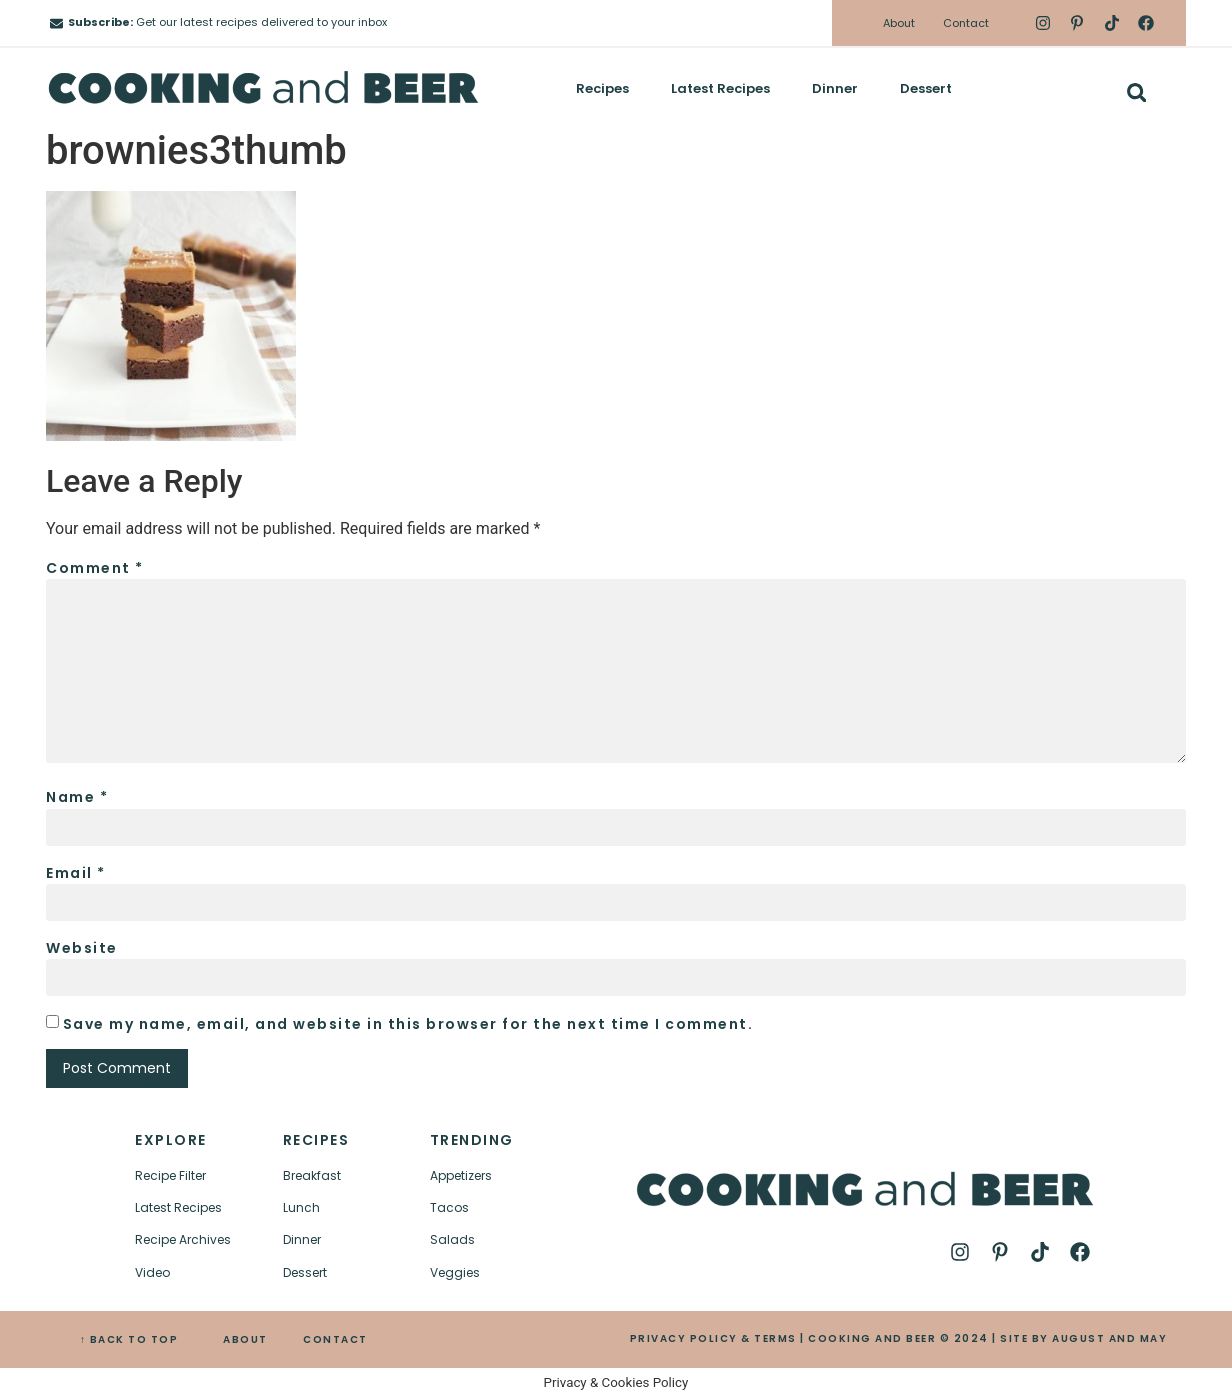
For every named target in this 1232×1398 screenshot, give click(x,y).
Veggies (455, 1272)
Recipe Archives (183, 1239)
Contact (966, 23)
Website (82, 948)
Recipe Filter (170, 1175)
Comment (95, 568)
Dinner (835, 88)
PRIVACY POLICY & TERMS (713, 1338)
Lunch (301, 1207)
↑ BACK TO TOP (129, 1339)
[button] (1136, 92)
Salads (452, 1239)
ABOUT (245, 1339)
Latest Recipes (720, 88)
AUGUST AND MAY (1109, 1338)
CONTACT (335, 1339)
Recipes (602, 88)
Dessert (926, 88)
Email (76, 873)
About (899, 23)
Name (77, 797)
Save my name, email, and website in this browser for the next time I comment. (408, 1024)
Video (152, 1272)
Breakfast (312, 1175)
